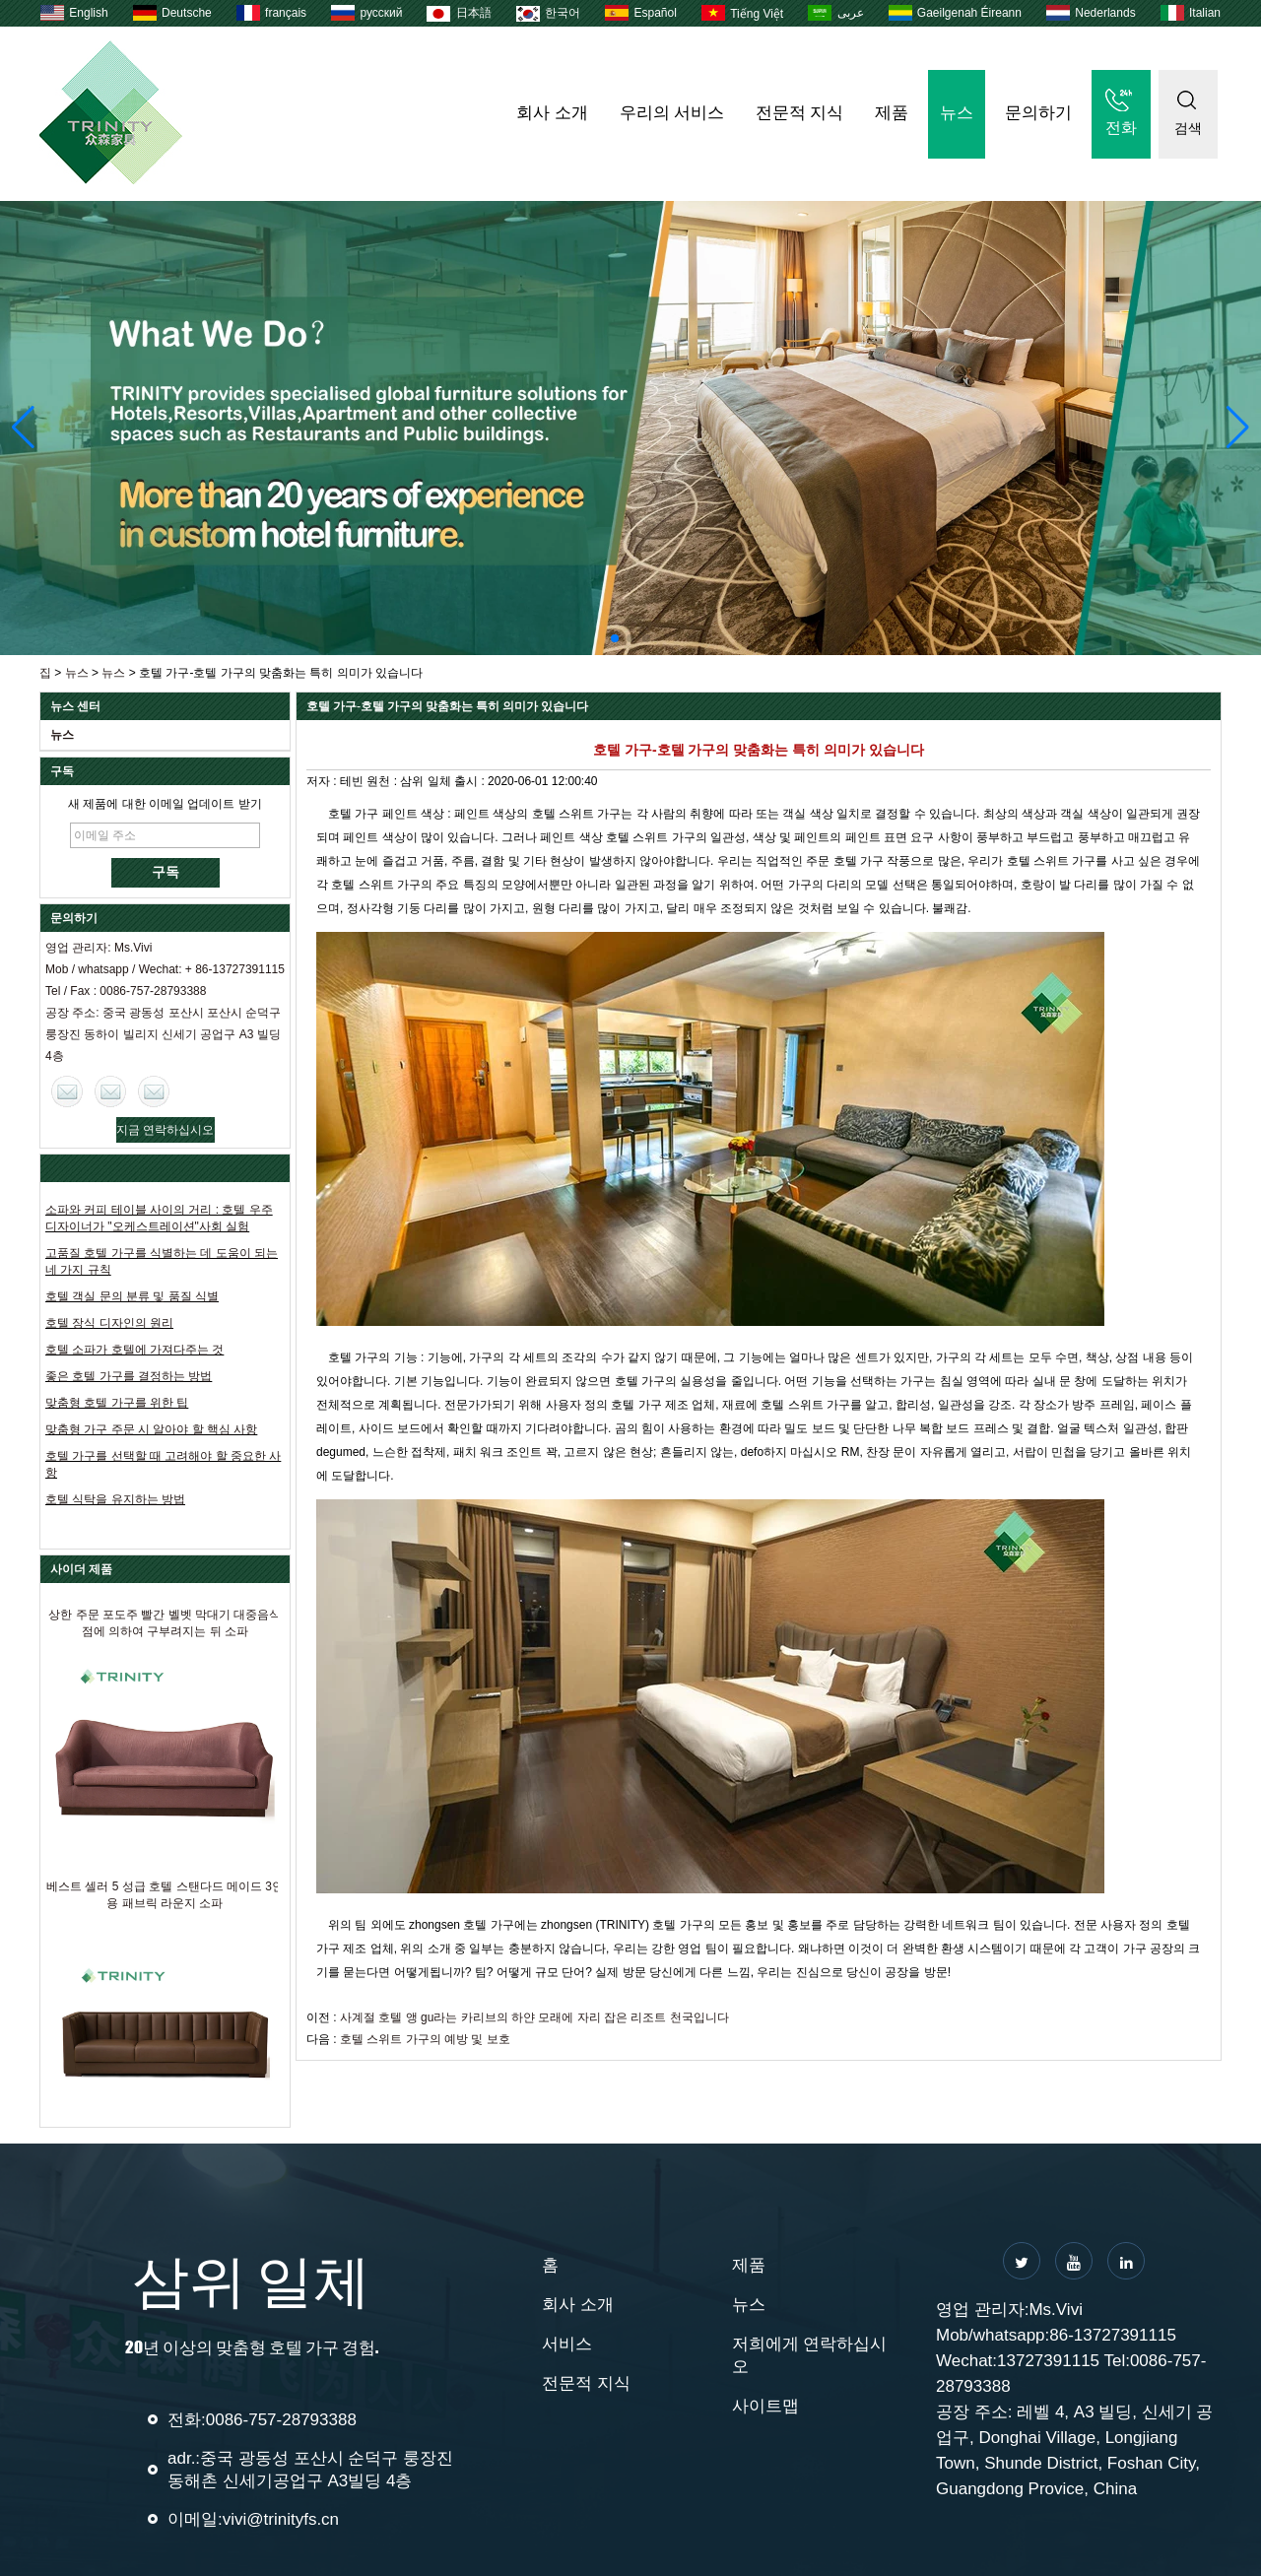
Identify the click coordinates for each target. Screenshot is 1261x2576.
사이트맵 (765, 2406)
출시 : (471, 781)
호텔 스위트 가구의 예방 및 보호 (425, 2039)
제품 (891, 112)
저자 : (323, 781)
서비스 (567, 2344)
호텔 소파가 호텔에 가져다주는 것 (134, 1349)
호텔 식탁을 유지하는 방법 (115, 1499)
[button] (615, 638)
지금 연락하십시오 (165, 1130)
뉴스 (956, 112)
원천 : (383, 781)
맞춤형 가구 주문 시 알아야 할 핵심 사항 (151, 1429)
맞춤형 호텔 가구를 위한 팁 (116, 1403)
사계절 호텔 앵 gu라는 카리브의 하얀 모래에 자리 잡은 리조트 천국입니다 (534, 2017)
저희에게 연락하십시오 (810, 2355)
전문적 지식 (799, 112)
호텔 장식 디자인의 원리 (109, 1323)
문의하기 (1038, 112)
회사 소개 (551, 112)
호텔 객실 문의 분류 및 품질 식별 (132, 1296)
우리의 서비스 (672, 112)
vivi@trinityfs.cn (281, 2519)
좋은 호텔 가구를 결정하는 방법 (128, 1376)
